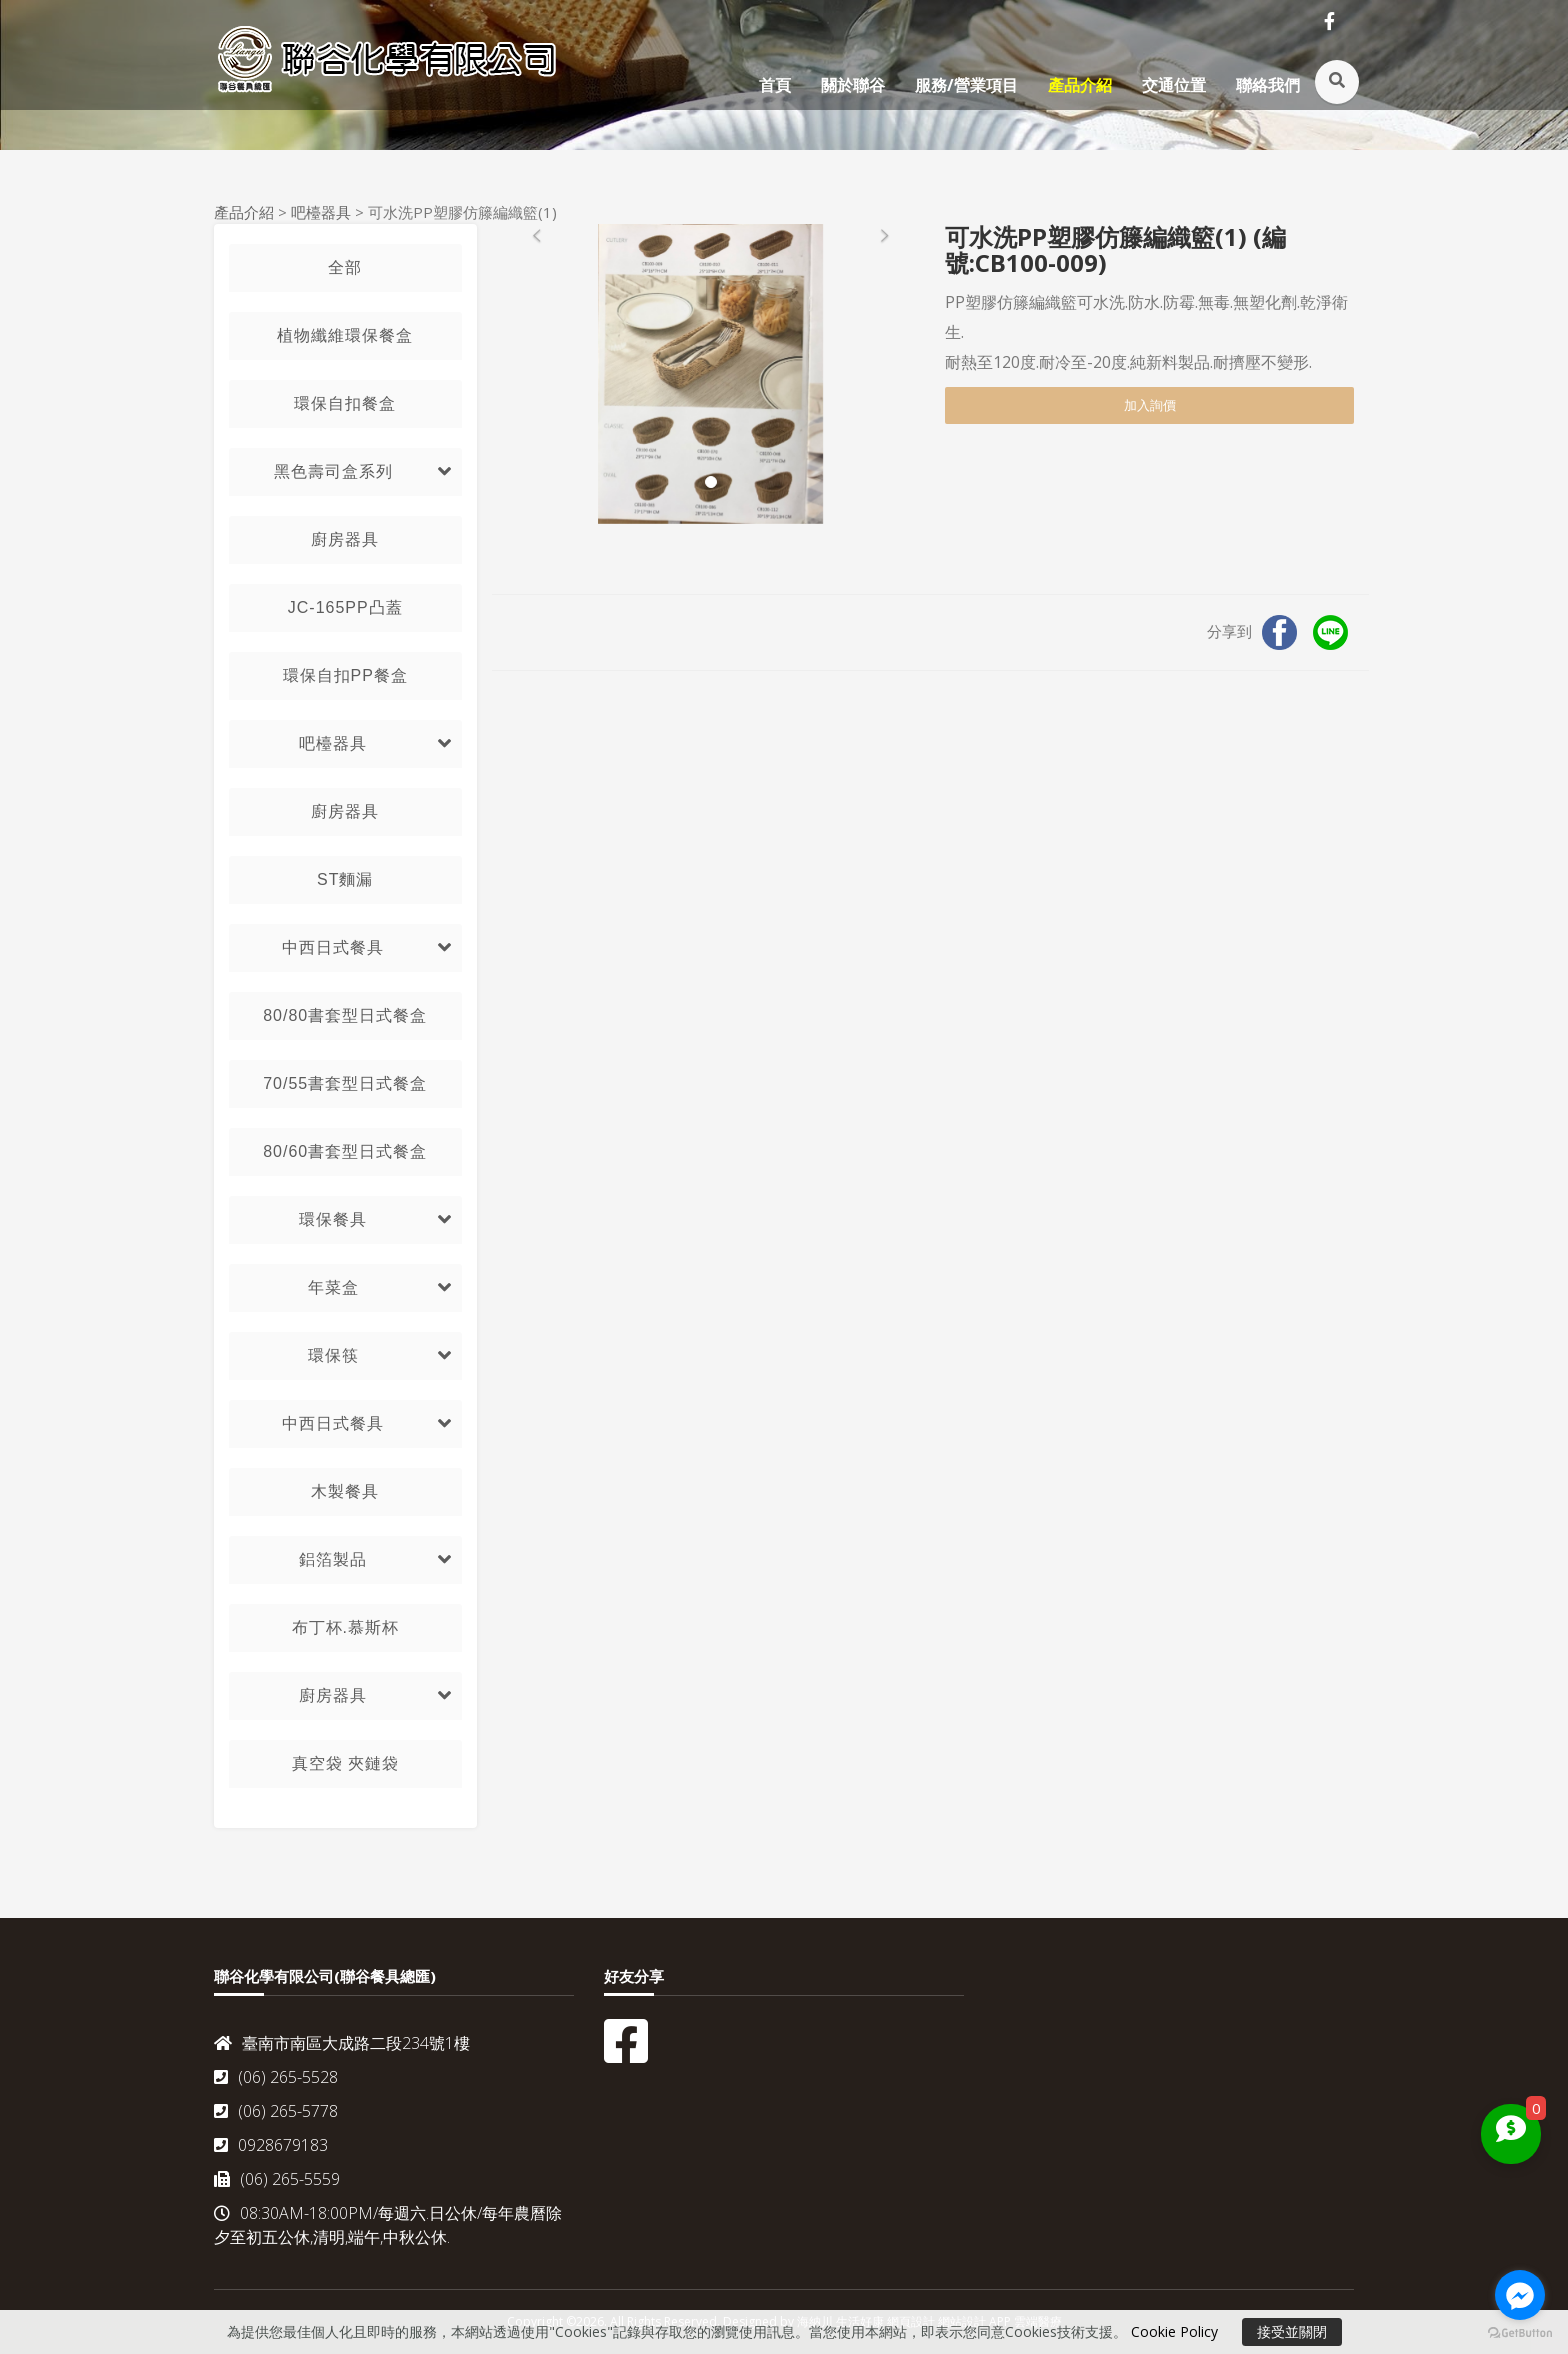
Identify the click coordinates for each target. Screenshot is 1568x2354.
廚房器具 (345, 539)
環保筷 (333, 1355)
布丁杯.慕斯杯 (345, 1627)
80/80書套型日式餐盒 (345, 1015)
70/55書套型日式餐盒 (345, 1083)
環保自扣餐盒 (345, 403)
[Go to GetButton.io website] (1520, 2333)
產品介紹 (1080, 85)
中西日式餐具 (333, 947)
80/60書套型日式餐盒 (345, 1151)
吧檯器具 (321, 212)
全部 (345, 267)
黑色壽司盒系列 (333, 471)
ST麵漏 (345, 879)
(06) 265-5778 (276, 2111)
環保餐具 (333, 1219)
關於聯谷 (853, 85)
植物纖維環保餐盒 (345, 335)
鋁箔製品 (333, 1559)
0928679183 (271, 2145)
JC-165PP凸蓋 (345, 607)
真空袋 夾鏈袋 (345, 1763)
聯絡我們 (1268, 85)
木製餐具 (345, 1491)
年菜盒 (333, 1287)
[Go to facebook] (1520, 2295)
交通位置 (1174, 85)
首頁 (775, 85)
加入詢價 (1150, 405)
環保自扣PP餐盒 (345, 675)
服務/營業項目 (966, 85)
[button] (537, 374)
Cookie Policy (1174, 2331)
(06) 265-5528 (276, 2077)
